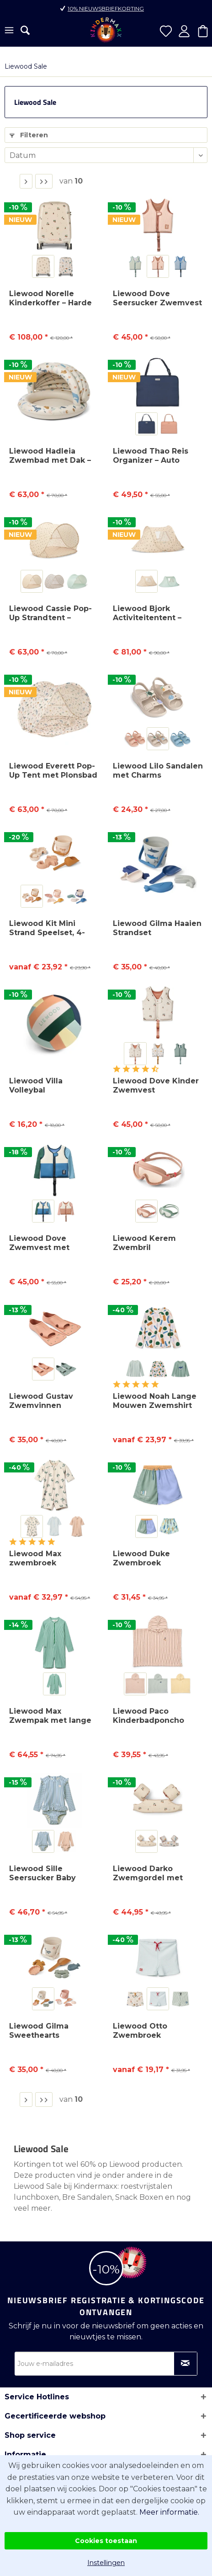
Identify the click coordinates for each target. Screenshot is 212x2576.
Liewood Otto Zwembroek (140, 2031)
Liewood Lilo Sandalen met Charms (158, 770)
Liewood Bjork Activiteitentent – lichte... (147, 613)
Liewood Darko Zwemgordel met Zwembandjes (148, 1873)
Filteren (29, 135)
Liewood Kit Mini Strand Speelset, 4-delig (47, 928)
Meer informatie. (169, 2512)
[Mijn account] (184, 31)
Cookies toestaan (106, 2541)
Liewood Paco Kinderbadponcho (148, 1716)
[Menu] (9, 31)
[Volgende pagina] (26, 181)
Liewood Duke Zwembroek (141, 1558)
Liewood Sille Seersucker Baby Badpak (42, 1873)
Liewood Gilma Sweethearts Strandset (39, 2031)
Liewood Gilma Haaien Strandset (157, 928)
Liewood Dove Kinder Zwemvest (156, 1085)
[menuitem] (9, 31)
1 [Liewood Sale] (11, 181)
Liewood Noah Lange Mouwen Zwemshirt (154, 1401)
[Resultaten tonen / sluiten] (25, 30)
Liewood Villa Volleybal (36, 1085)
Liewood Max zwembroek (35, 1558)
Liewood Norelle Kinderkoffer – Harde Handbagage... (50, 298)
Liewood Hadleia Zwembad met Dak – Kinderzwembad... (50, 456)
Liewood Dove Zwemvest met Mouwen (39, 1243)
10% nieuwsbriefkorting (106, 8)
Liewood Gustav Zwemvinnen (41, 1401)
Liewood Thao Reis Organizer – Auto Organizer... (150, 456)
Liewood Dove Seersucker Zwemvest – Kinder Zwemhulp (157, 298)
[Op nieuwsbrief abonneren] (185, 2363)
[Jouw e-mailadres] (106, 2364)
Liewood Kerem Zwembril (144, 1243)
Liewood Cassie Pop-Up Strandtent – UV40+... (50, 613)
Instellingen (106, 2563)
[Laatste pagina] (44, 181)
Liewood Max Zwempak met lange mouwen (50, 1716)
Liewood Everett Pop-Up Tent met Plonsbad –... (53, 771)
